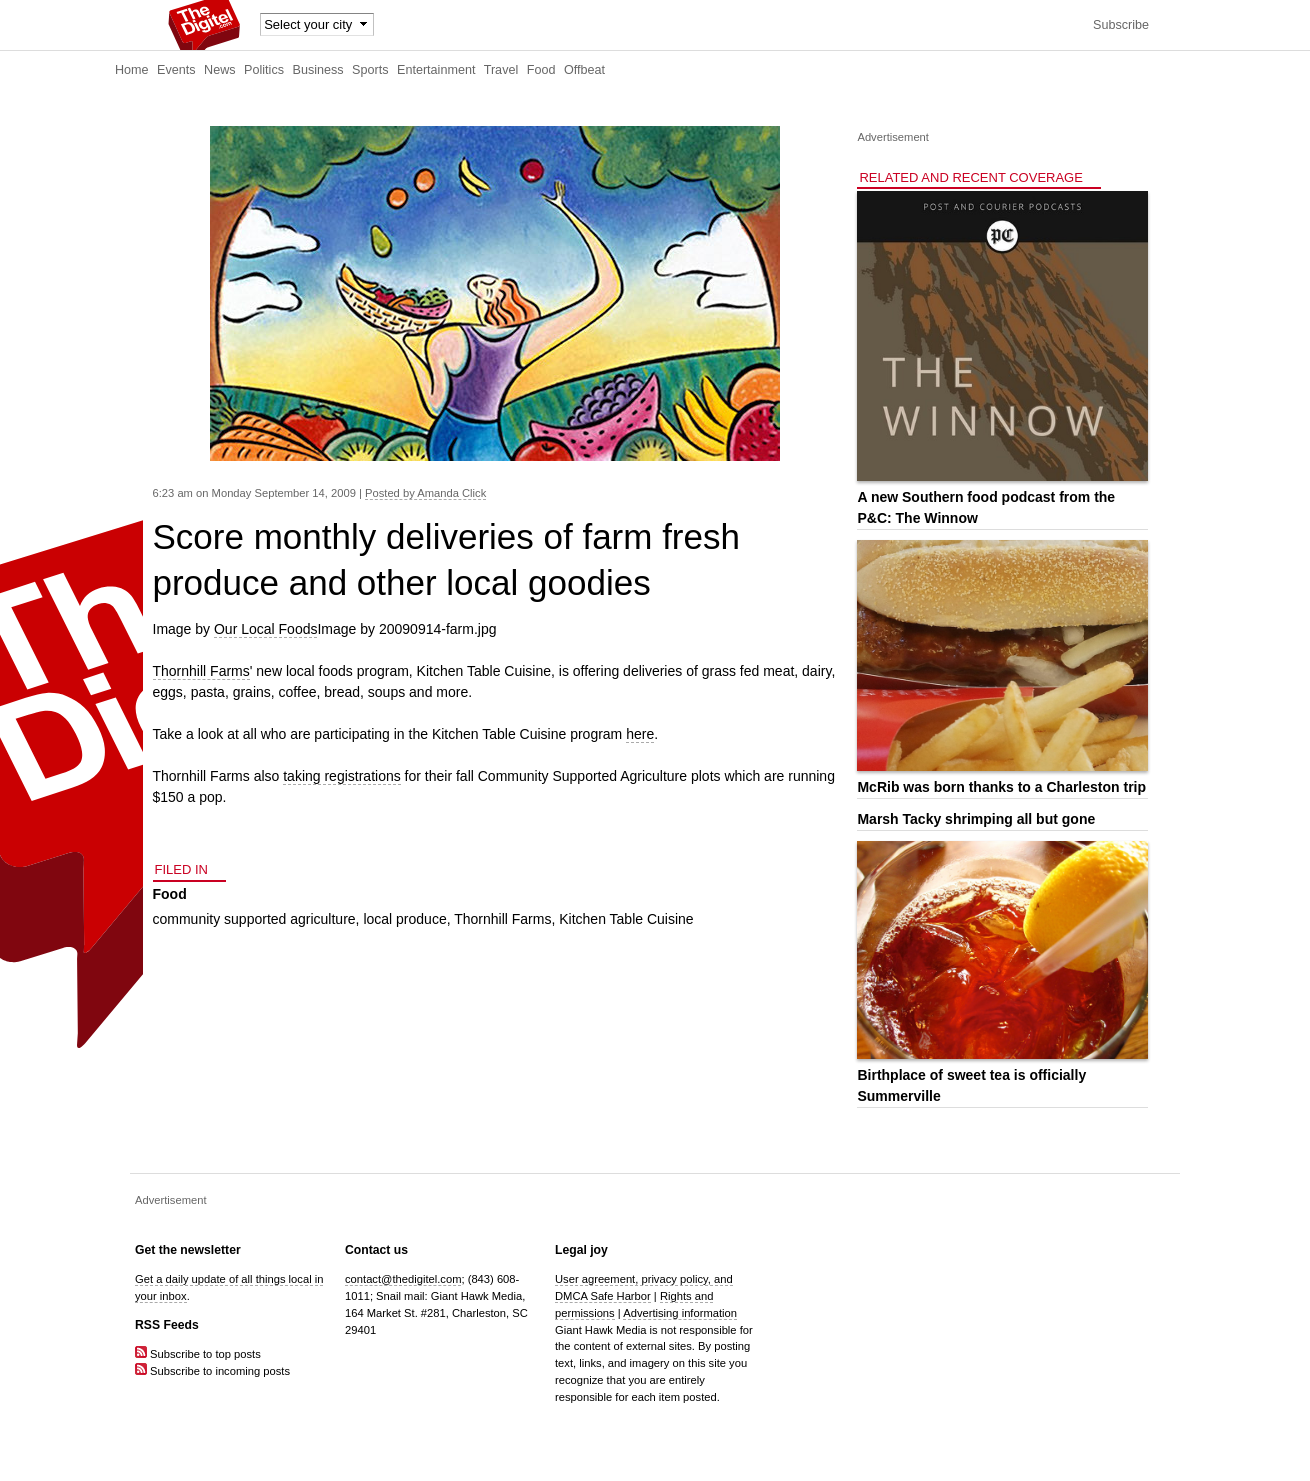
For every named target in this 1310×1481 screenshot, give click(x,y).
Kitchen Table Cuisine (626, 919)
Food (541, 70)
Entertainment (436, 70)
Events (176, 70)
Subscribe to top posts (198, 1354)
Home (132, 70)
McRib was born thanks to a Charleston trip (1001, 787)
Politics (264, 70)
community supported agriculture (254, 919)
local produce (404, 919)
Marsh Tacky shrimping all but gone (976, 819)
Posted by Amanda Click (425, 493)
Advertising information (680, 1313)
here (640, 734)
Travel (501, 70)
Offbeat (584, 70)
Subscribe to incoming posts (212, 1371)
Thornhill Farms (201, 671)
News (220, 70)
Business (318, 70)
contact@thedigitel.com (403, 1279)
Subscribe (1121, 25)
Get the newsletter (188, 1250)
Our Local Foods (266, 629)
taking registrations (342, 776)
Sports (370, 70)
